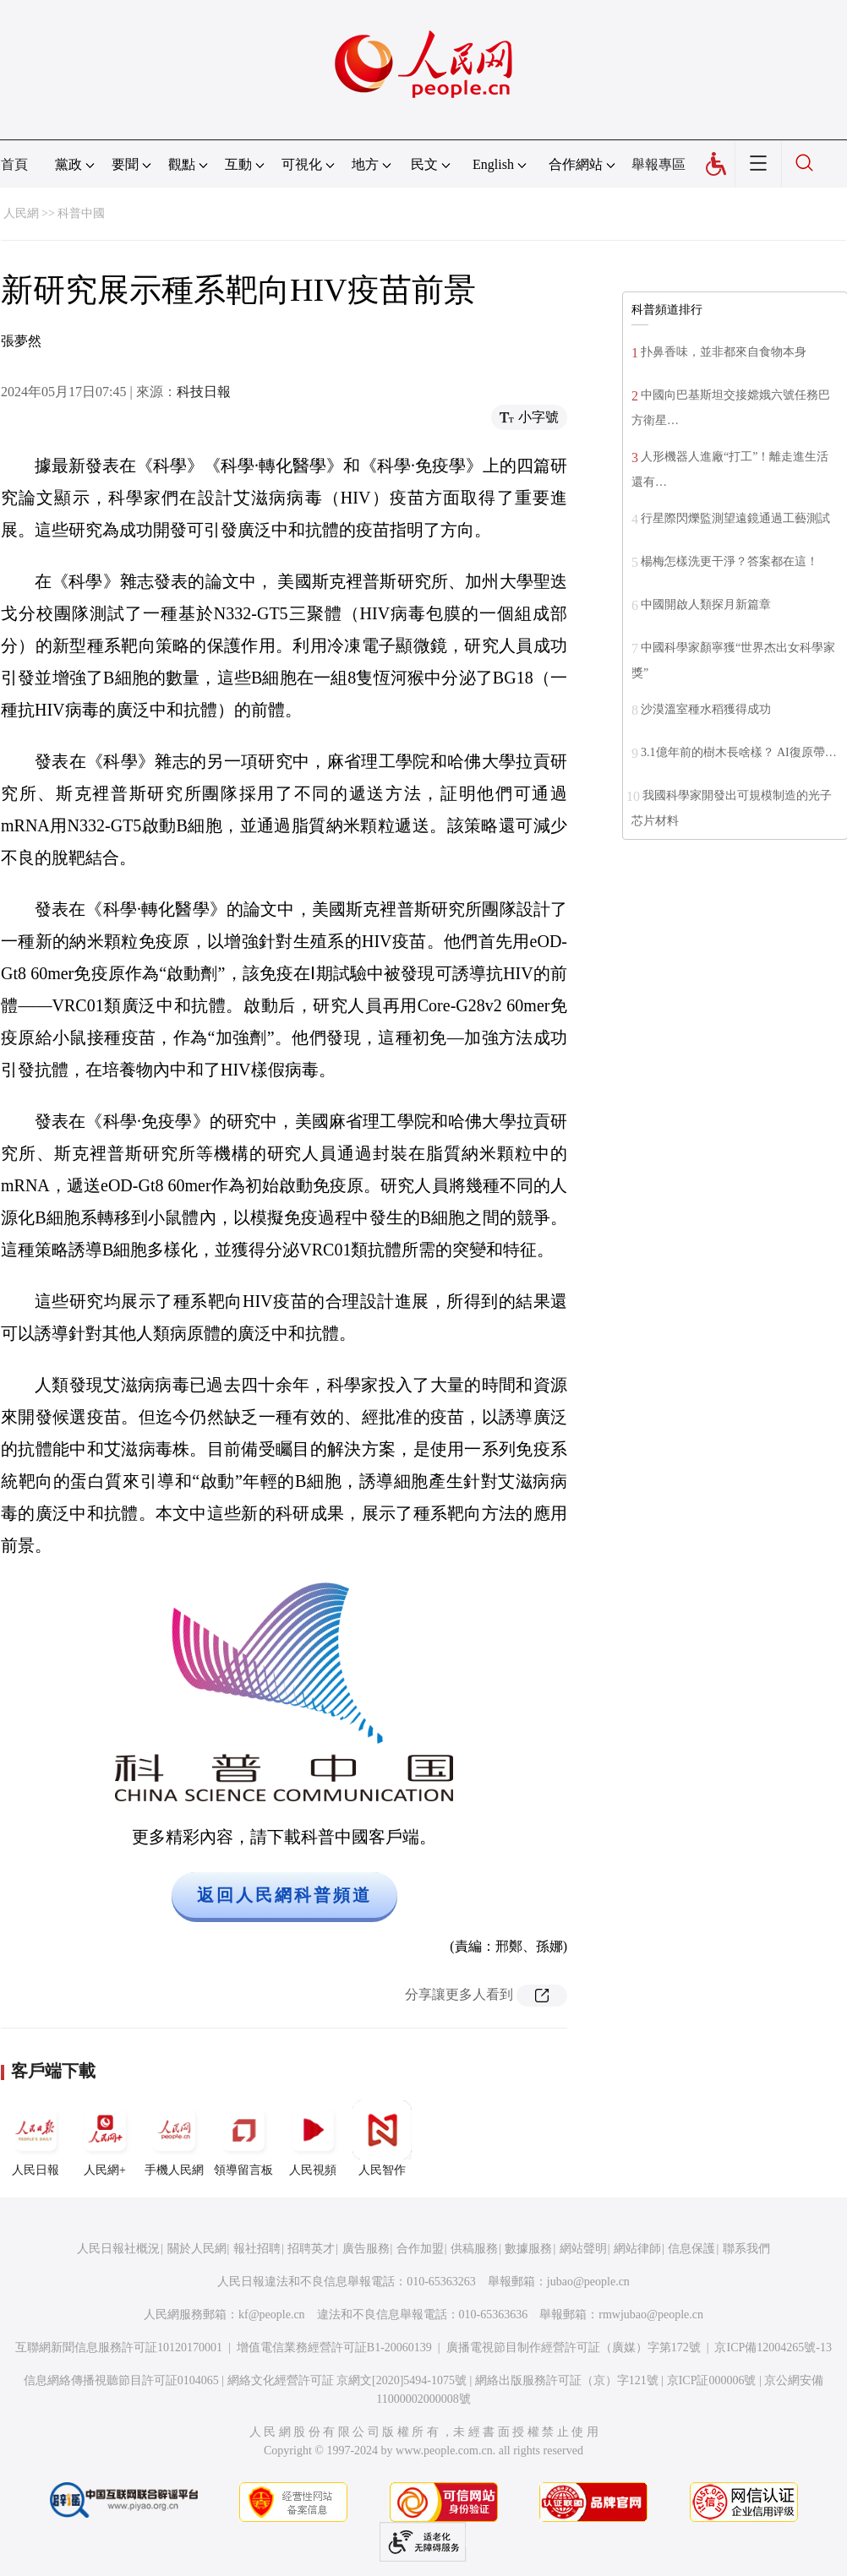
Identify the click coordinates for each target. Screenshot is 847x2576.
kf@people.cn (271, 2314)
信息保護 (691, 2248)
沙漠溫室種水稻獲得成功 (706, 709)
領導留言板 (243, 2138)
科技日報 (204, 391)
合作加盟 (420, 2248)
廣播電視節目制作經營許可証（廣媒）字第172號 (573, 2347)
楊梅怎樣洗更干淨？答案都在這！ (729, 561)
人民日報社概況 (118, 2248)
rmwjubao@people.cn (650, 2314)
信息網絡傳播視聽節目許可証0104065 (121, 2380)
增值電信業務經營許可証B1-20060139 (334, 2347)
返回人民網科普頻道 (284, 1895)
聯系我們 (746, 2248)
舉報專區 (658, 164)
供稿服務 (474, 2248)
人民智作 (382, 2138)
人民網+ (104, 2138)
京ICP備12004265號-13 (772, 2347)
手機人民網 (174, 2138)
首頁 (14, 164)
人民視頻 (312, 2138)
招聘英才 (311, 2248)
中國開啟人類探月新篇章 (706, 604)
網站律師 (637, 2248)
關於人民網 (197, 2248)
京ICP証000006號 (712, 2380)
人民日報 (35, 2138)
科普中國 (81, 213)
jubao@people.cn (588, 2281)
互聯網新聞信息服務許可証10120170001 (118, 2347)
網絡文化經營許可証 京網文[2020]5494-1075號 (347, 2380)
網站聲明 (583, 2248)
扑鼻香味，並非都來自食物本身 (723, 352)
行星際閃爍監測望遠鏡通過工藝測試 (735, 518)
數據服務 (528, 2248)
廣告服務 (366, 2248)
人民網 (21, 213)
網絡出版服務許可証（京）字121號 (566, 2380)
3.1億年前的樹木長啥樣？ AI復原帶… (739, 752)
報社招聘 (257, 2248)
